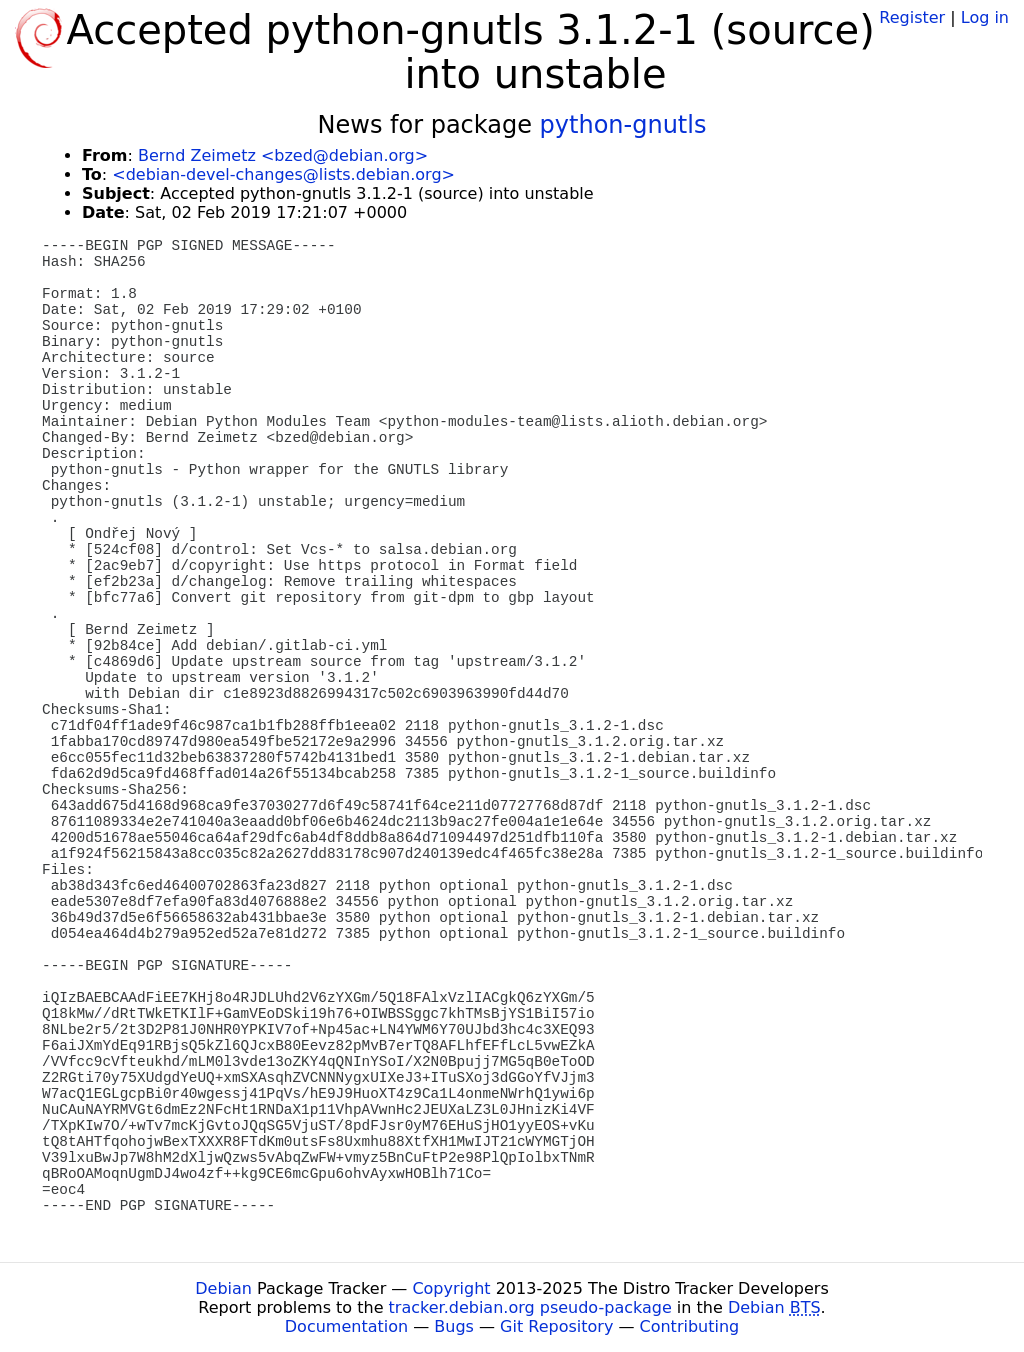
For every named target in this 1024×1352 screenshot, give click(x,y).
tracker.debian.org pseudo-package (530, 1307)
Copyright (451, 1288)
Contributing (690, 1326)
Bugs (454, 1326)
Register (912, 17)
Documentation (346, 1326)
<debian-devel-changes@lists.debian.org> (283, 174)
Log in (985, 17)
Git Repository (556, 1326)
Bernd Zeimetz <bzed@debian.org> (283, 155)
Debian (223, 1288)
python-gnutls (623, 125)
